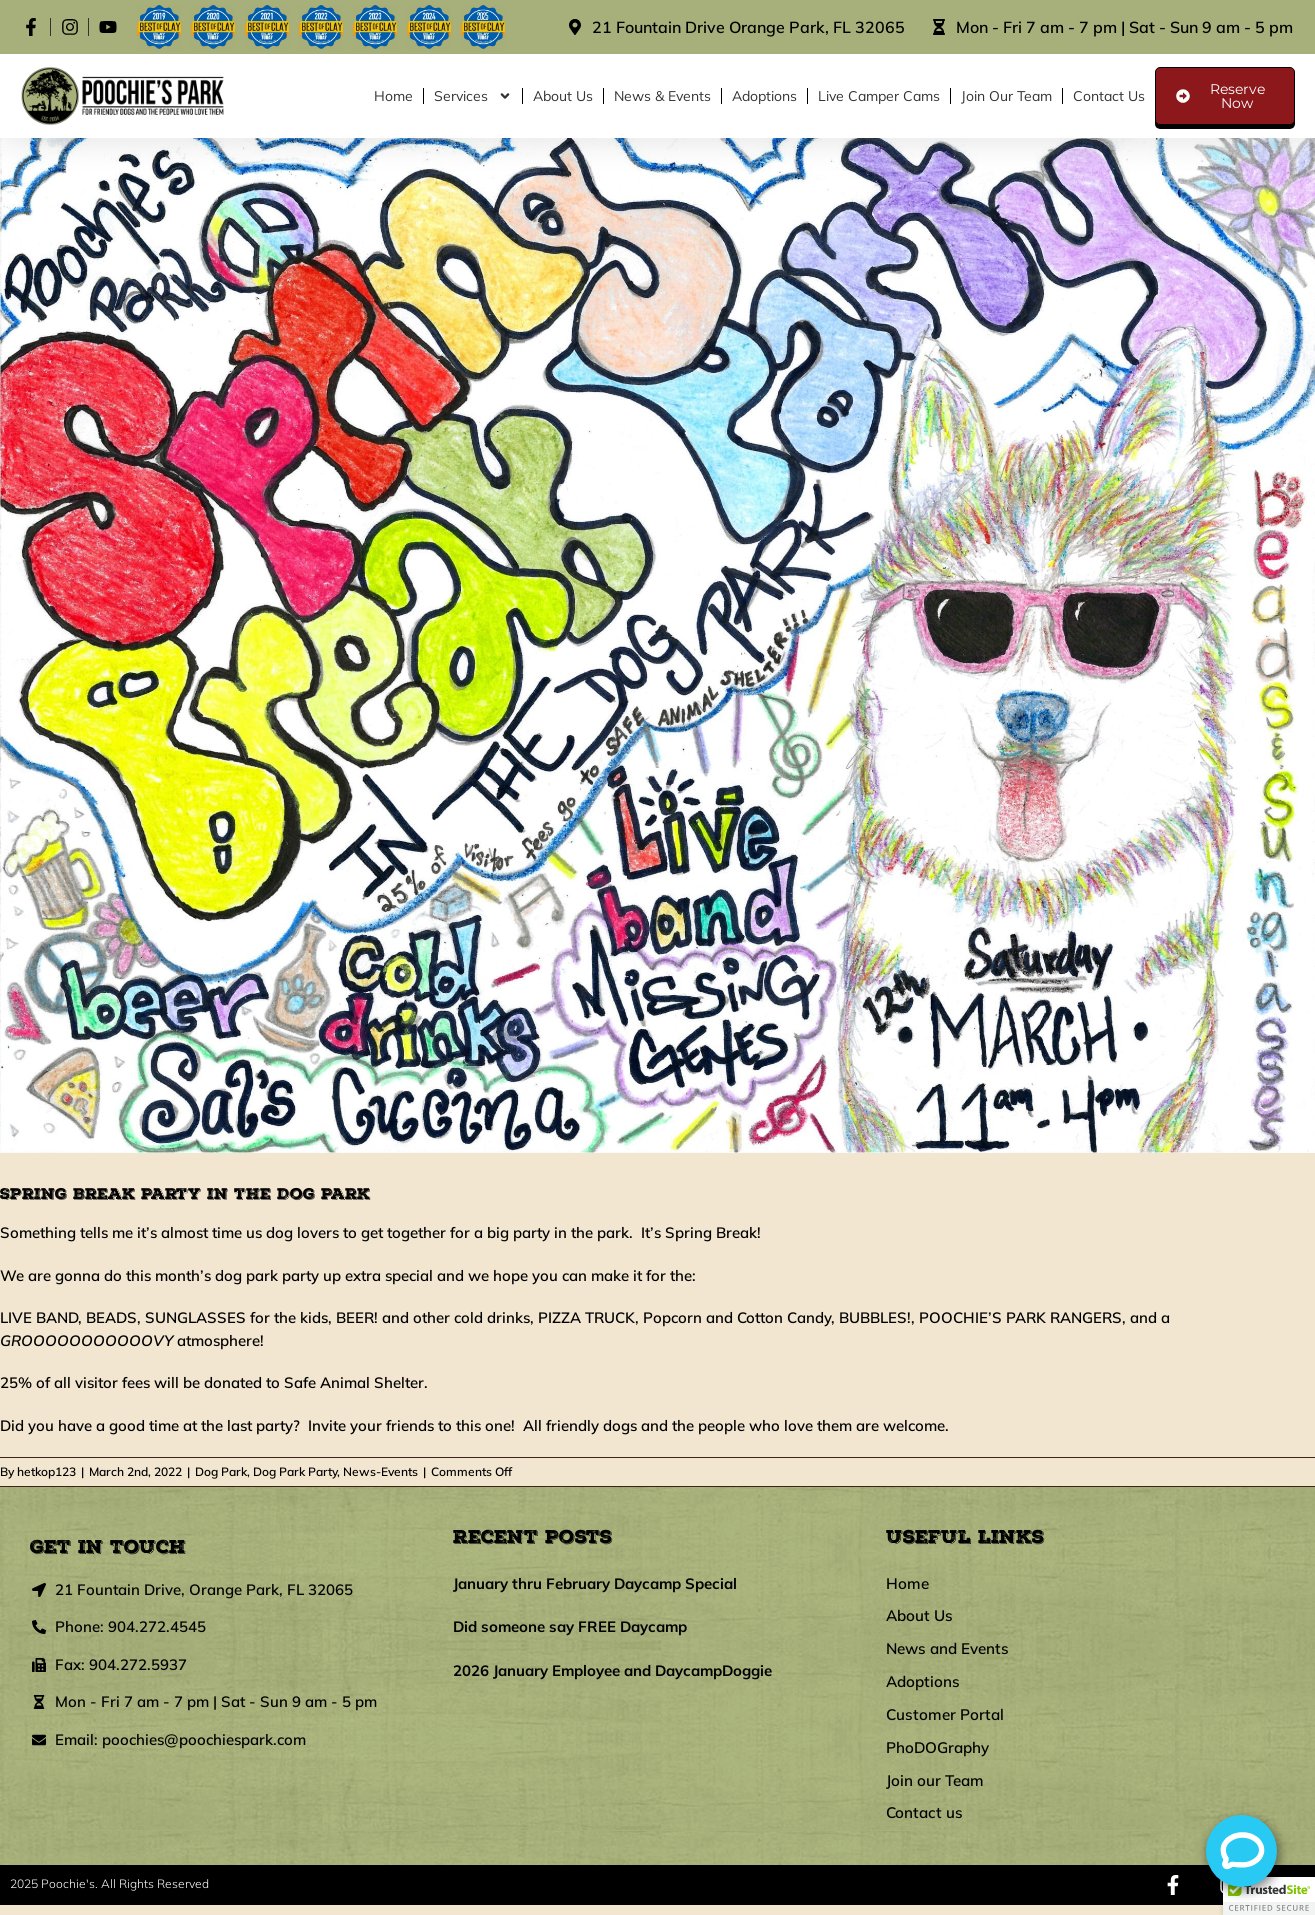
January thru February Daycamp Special (595, 1583)
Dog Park (221, 1471)
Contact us (1109, 96)
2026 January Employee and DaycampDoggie (612, 1670)
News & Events (662, 96)
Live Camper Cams (879, 96)
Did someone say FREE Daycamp (570, 1626)
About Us (563, 96)
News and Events (951, 1653)
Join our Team (1006, 96)
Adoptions (764, 96)
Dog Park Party (295, 1471)
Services (473, 96)
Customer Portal (947, 1721)
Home (393, 96)
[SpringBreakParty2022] (657, 645)
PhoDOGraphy (940, 1755)
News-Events (380, 1471)
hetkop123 (46, 1471)
